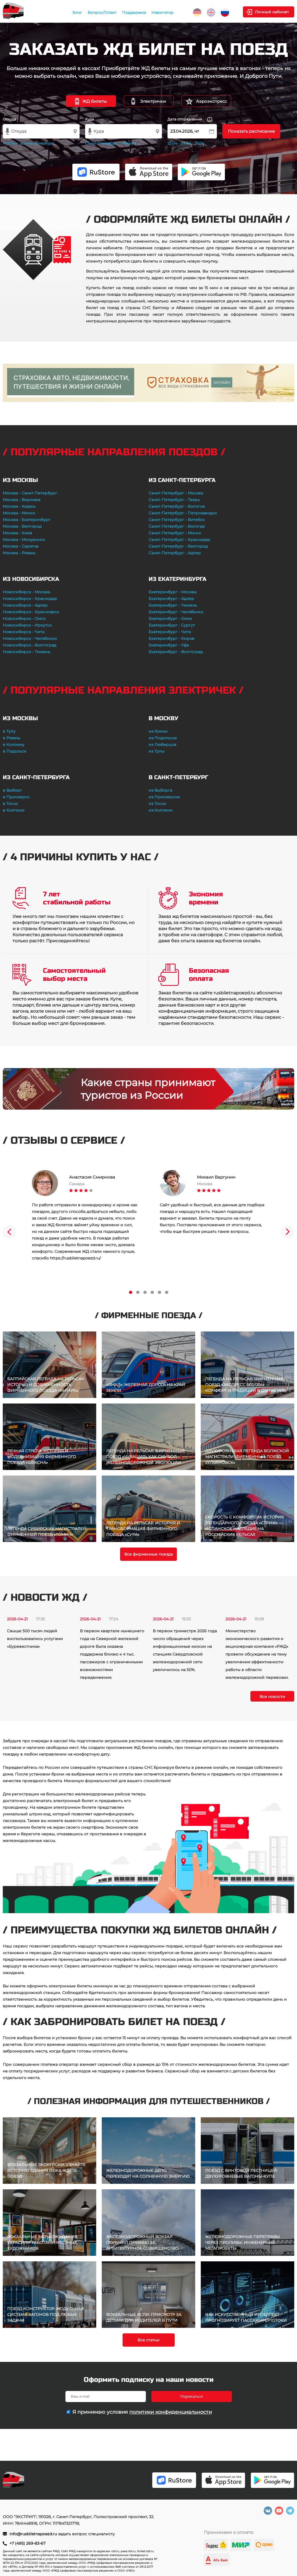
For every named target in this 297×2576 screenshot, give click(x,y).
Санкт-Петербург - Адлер (175, 552)
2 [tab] (137, 1292)
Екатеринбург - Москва (172, 591)
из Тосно (157, 803)
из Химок (158, 731)
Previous (9, 1231)
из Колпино (160, 810)
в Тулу (9, 731)
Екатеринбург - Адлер (171, 598)
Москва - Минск (19, 512)
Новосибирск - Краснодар (30, 598)
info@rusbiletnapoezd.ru (33, 2533)
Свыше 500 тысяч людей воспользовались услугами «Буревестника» (35, 1638)
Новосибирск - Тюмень (26, 651)
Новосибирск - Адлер (25, 605)
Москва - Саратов (21, 546)
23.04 (172, 143)
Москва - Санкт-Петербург (30, 493)
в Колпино (13, 810)
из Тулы (156, 751)
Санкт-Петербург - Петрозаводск (183, 512)
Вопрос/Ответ (102, 12)
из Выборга (160, 790)
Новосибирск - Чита (23, 631)
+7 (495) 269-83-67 (27, 2543)
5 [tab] (159, 1292)
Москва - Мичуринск (24, 539)
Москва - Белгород (22, 526)
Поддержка (134, 12)
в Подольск (14, 751)
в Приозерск (16, 796)
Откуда (9, 119)
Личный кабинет (272, 11)
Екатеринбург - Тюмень (173, 605)
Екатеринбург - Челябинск (176, 611)
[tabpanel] (85, 1215)
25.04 (199, 143)
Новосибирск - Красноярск (31, 611)
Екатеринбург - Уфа (169, 645)
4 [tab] (152, 1292)
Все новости (272, 1696)
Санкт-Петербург (37, 143)
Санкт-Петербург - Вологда (177, 526)
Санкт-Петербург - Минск (175, 532)
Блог (77, 12)
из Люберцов (162, 744)
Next (287, 1231)
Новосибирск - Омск (24, 618)
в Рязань (11, 737)
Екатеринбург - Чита (170, 631)
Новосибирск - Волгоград (29, 645)
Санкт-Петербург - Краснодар (179, 539)
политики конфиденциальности (170, 2412)
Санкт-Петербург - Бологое (177, 506)
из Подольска (163, 737)
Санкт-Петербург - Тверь (174, 499)
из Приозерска (164, 796)
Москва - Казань (19, 506)
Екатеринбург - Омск (170, 618)
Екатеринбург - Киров (171, 638)
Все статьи (148, 2340)
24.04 (186, 143)
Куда (89, 119)
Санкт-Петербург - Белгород (178, 546)
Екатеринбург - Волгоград (176, 651)
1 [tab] (130, 1292)
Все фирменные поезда (148, 1554)
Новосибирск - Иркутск (27, 625)
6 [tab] (166, 1292)
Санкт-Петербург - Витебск (177, 519)
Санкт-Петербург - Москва (176, 493)
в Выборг (12, 790)
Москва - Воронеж (21, 499)
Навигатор (162, 12)
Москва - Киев (17, 532)
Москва (10, 143)
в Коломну (13, 744)
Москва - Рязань (19, 552)
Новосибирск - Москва (26, 591)
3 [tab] (145, 1292)
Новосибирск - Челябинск (30, 638)
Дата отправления (189, 119)
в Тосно (10, 803)
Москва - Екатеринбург (26, 519)
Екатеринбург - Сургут (172, 625)
